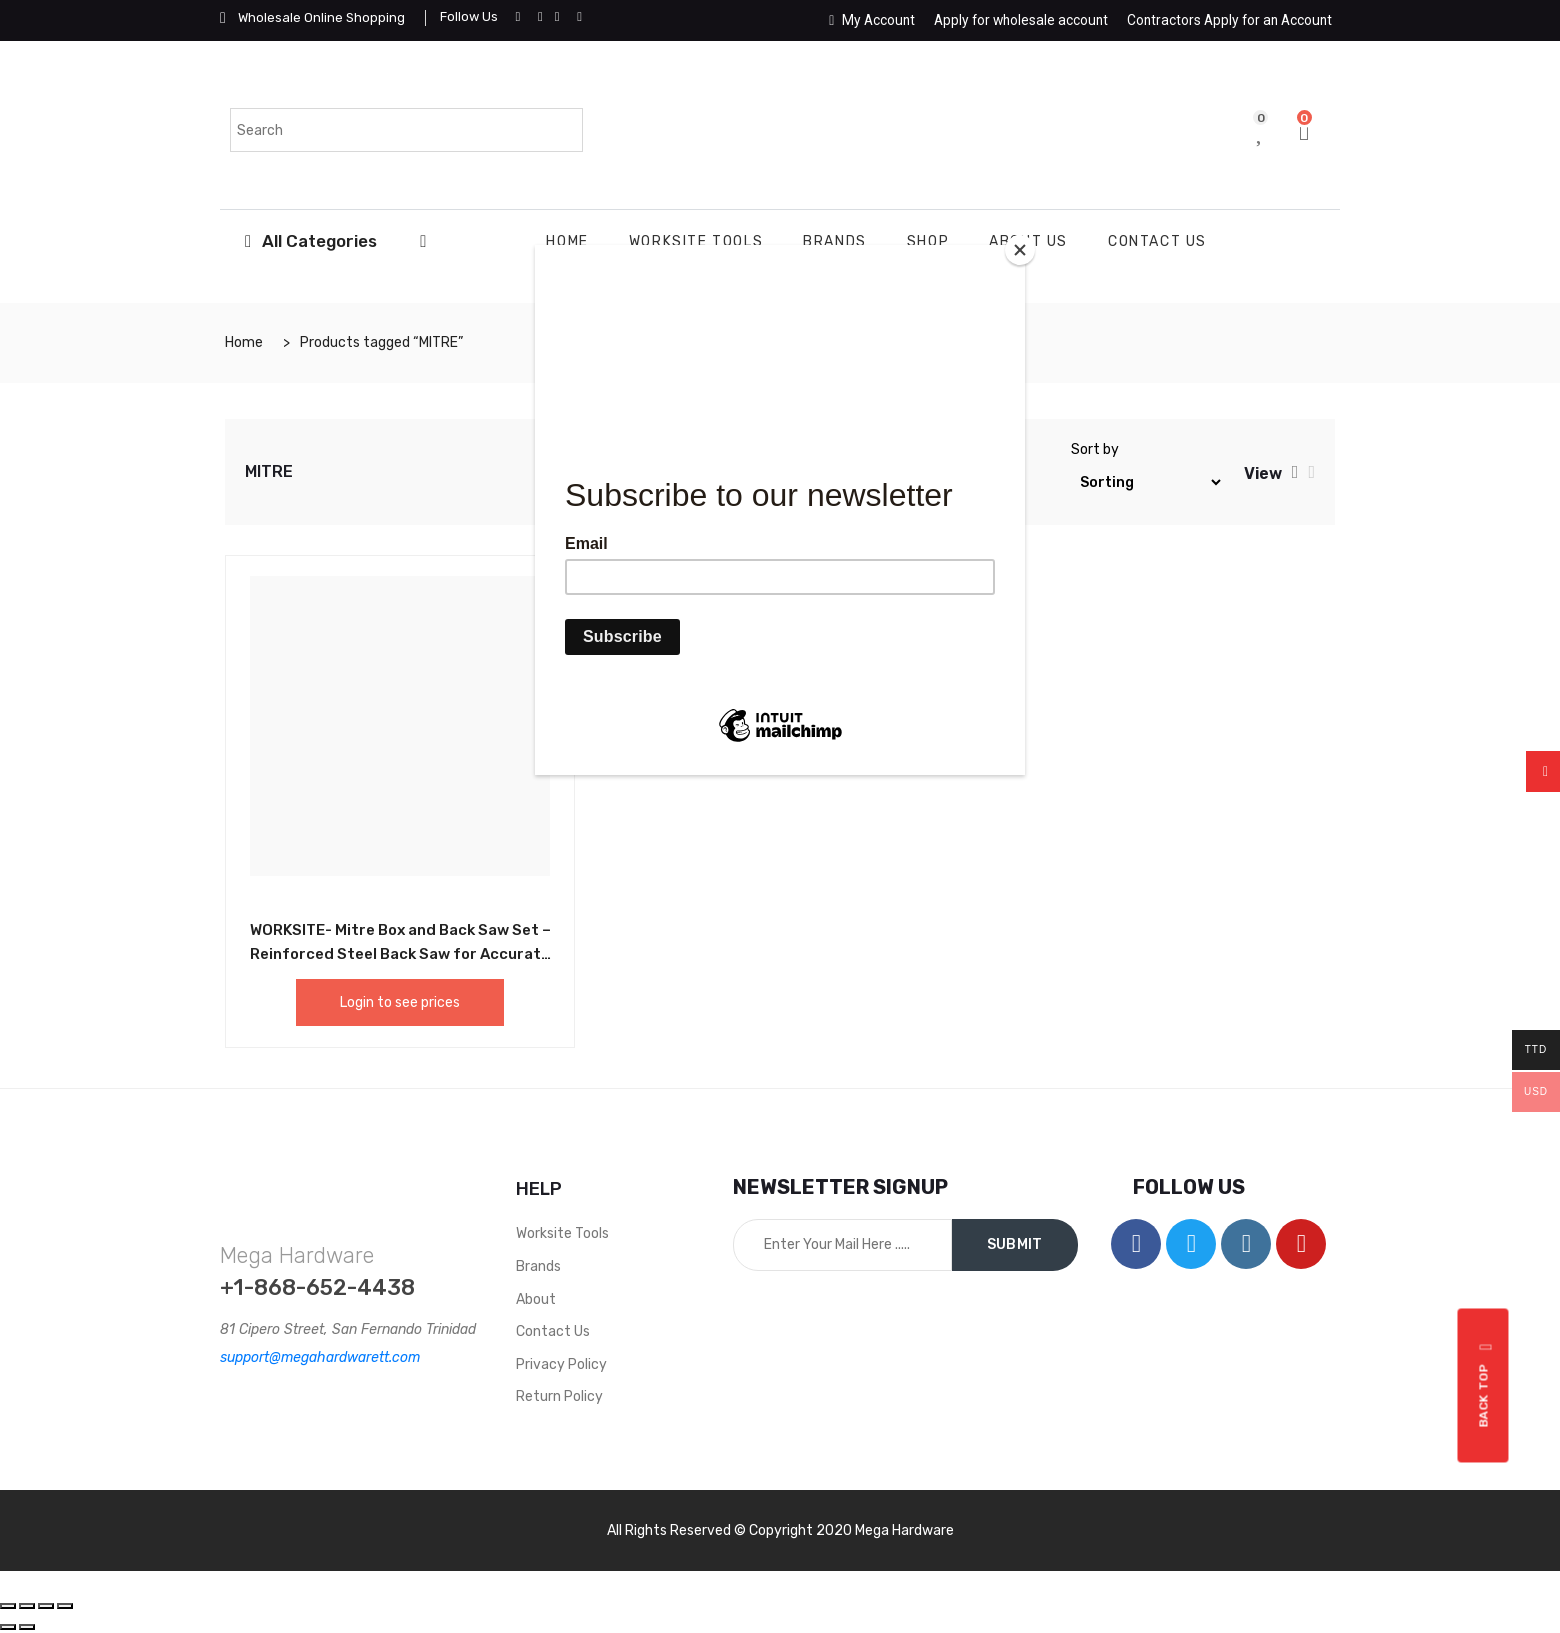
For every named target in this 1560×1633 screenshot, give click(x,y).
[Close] (1020, 250)
